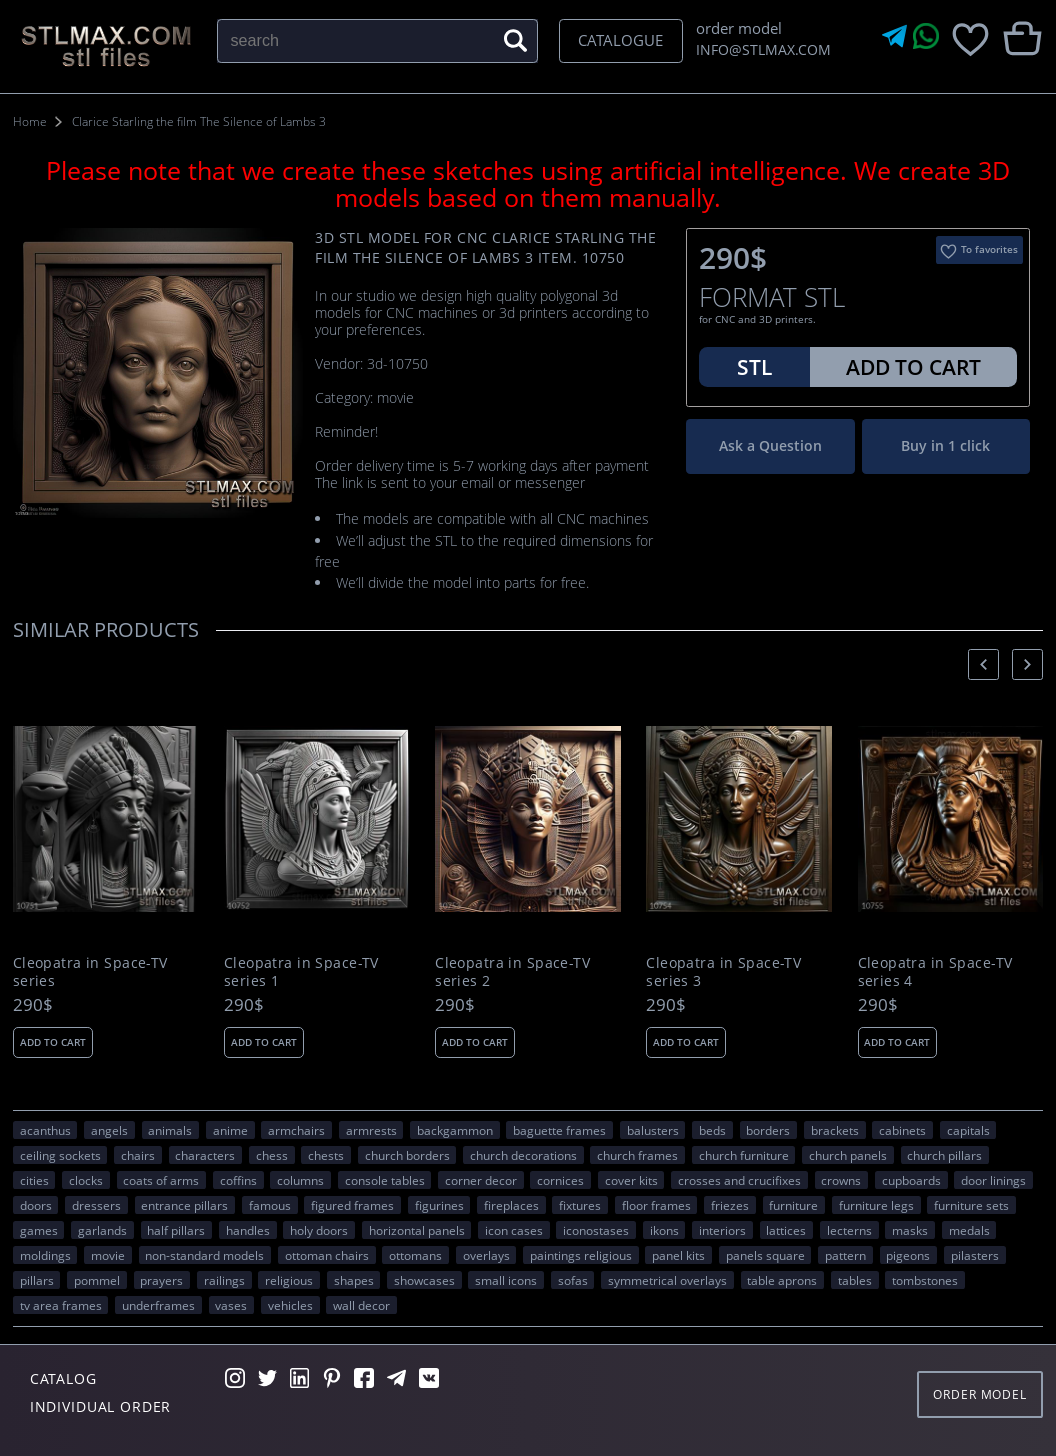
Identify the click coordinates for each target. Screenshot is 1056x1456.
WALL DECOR (361, 1305)
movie (108, 1255)
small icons (506, 1280)
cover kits (631, 1180)
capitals (968, 1130)
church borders (407, 1155)
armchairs (296, 1130)
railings (224, 1280)
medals (969, 1230)
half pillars (176, 1230)
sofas (573, 1280)
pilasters (975, 1255)
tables (855, 1280)
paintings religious (581, 1255)
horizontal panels (417, 1230)
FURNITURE (793, 1205)
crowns (841, 1180)
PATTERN (845, 1255)
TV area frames (61, 1305)
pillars (37, 1280)
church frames (637, 1155)
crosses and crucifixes (739, 1180)
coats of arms (161, 1180)
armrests (371, 1130)
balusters (653, 1130)
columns (300, 1180)
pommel (97, 1280)
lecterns (849, 1230)
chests (326, 1155)
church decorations (523, 1155)
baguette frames (559, 1130)
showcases (424, 1280)
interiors (722, 1230)
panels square (765, 1255)
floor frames (656, 1205)
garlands (102, 1230)
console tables (385, 1180)
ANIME (230, 1130)
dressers (96, 1205)
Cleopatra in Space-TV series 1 (301, 972)
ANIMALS (170, 1130)
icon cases (514, 1230)
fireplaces (511, 1205)
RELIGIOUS (289, 1280)
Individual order (101, 1406)
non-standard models (204, 1255)
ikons (664, 1230)
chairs (138, 1155)
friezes (730, 1205)
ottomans (415, 1255)
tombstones (925, 1280)
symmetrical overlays (667, 1280)
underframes (158, 1305)
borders (768, 1130)
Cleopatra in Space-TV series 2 (512, 972)
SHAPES (354, 1280)
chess (272, 1155)
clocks (86, 1180)
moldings (45, 1255)
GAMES (39, 1230)
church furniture (744, 1155)
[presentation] (983, 664)
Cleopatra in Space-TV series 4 (935, 972)
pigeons (908, 1255)
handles (248, 1230)
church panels (848, 1155)
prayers (161, 1280)
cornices (560, 1180)
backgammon (455, 1130)
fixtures (580, 1205)
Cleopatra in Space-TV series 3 (723, 972)
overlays (486, 1255)
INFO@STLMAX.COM (760, 49)
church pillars (944, 1155)
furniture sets (971, 1205)
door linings (993, 1180)
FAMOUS (270, 1205)
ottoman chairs (327, 1255)
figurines (439, 1205)
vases (231, 1305)
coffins (238, 1180)
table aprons (782, 1280)
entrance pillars (184, 1205)
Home (30, 121)
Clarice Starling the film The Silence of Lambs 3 (199, 121)
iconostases (596, 1230)
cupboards (911, 1180)
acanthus (45, 1130)
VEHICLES (290, 1305)
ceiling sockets (60, 1155)
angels (109, 1130)
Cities (34, 1180)
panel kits (678, 1255)
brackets (835, 1130)
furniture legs (876, 1205)
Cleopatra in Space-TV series (90, 972)
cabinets (902, 1130)
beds (712, 1130)
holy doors (319, 1230)
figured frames (352, 1205)
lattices (786, 1230)
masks (910, 1230)
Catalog (63, 1378)
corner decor (481, 1180)
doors (36, 1205)
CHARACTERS (205, 1155)
